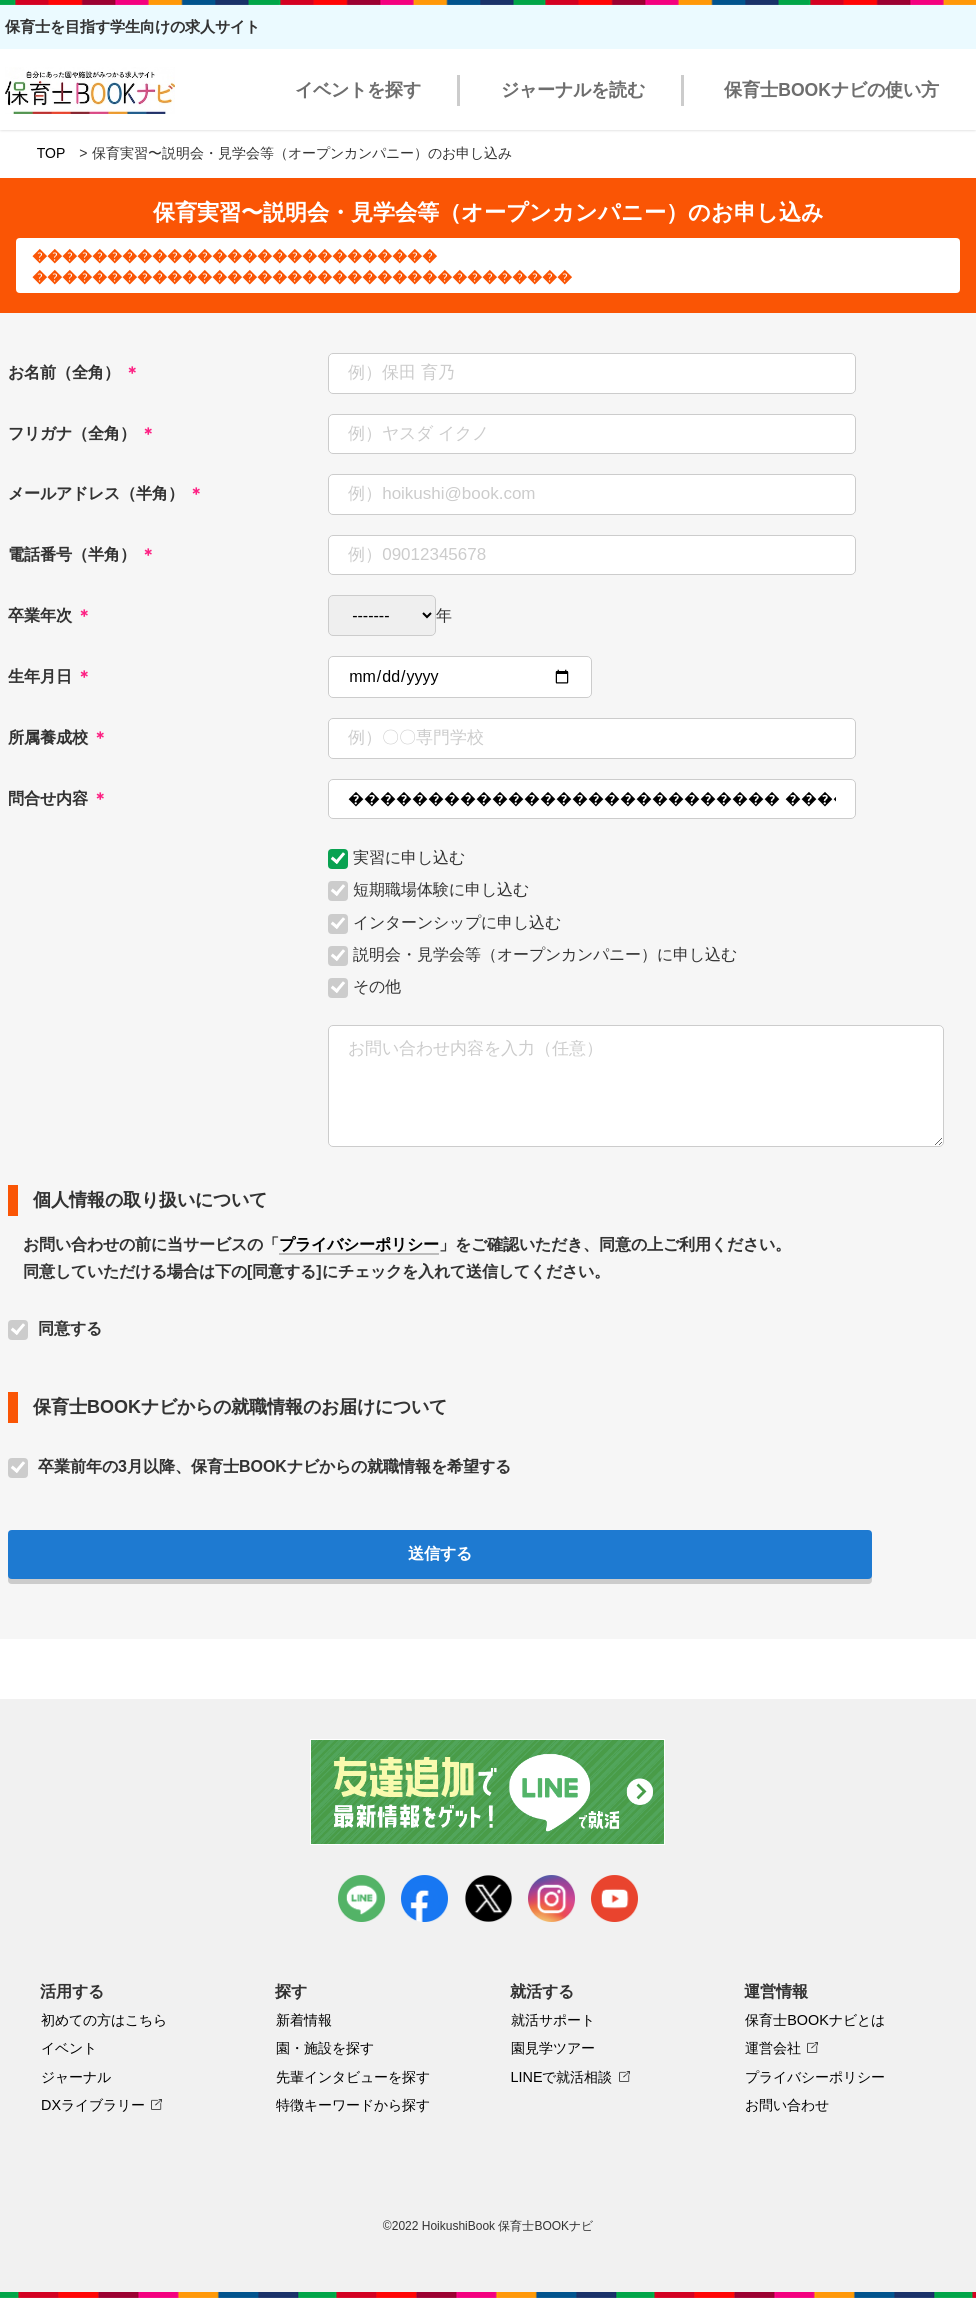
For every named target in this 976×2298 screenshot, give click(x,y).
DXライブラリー (93, 2105)
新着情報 (304, 2020)
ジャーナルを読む (573, 90)
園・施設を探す (325, 2048)
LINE (361, 1898)
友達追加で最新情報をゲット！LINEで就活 (488, 1792)
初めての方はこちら (104, 2020)
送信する (440, 1553)
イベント (69, 2048)
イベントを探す (358, 90)
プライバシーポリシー (359, 1244)
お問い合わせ (787, 2105)
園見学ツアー (553, 2048)
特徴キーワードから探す (353, 2105)
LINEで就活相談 (562, 2077)
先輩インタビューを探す (353, 2077)
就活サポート (553, 2020)
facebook (424, 1898)
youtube (614, 1898)
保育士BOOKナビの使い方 (831, 90)
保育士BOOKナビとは (815, 2020)
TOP (51, 153)
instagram (551, 1898)
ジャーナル (76, 2077)
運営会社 (773, 2048)
